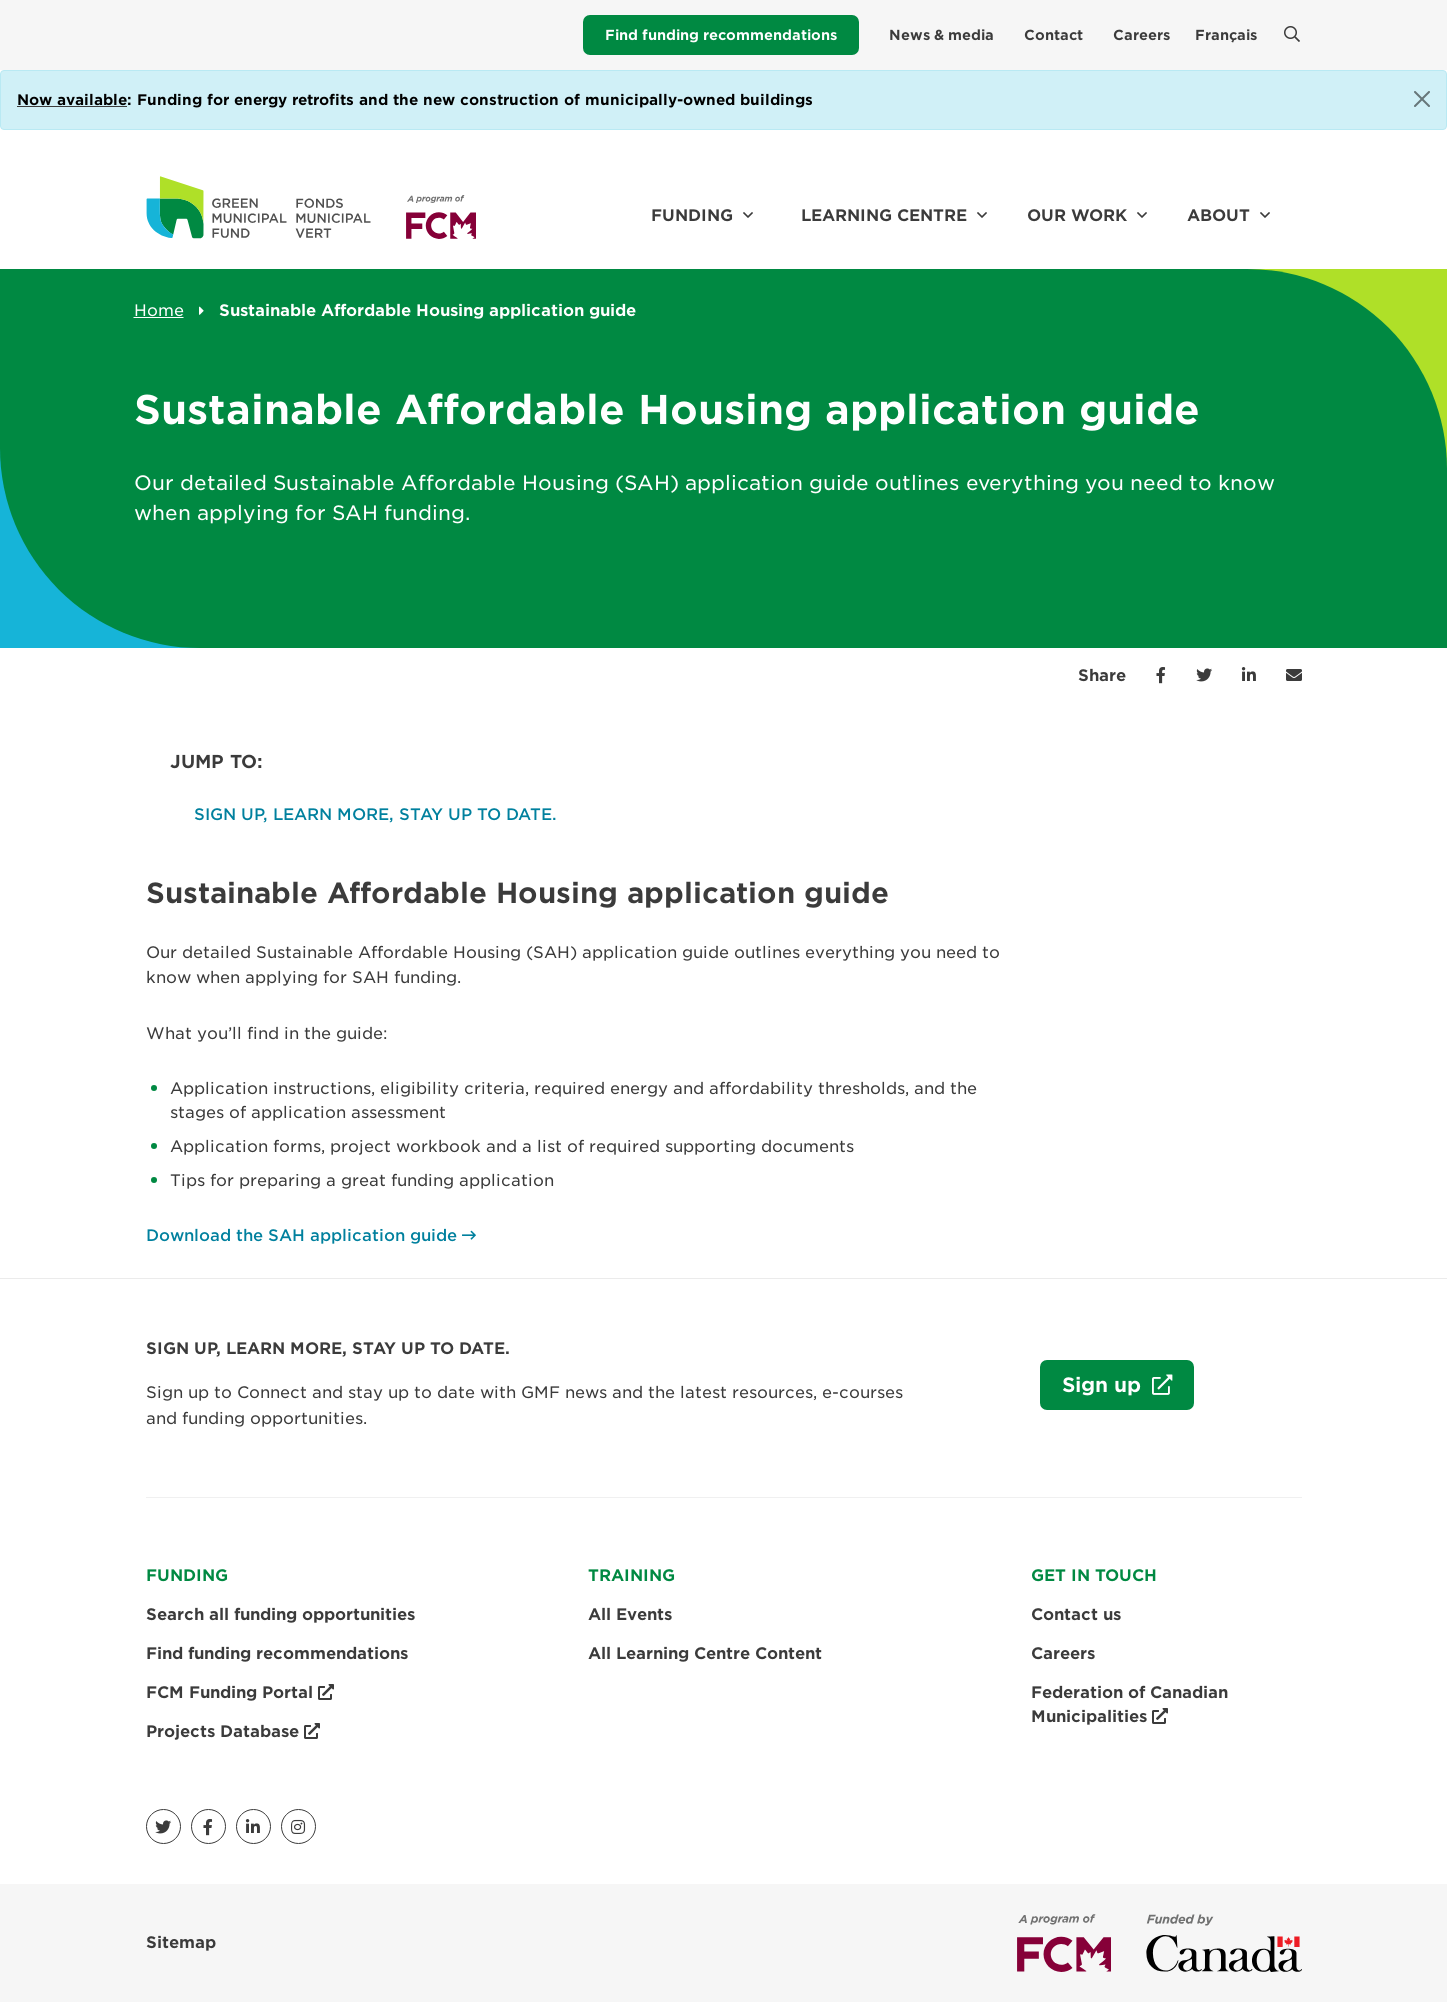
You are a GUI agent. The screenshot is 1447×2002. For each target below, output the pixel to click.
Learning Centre (884, 215)
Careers (1141, 35)
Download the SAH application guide (301, 1235)
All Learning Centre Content (705, 1653)
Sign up (1093, 1390)
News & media (941, 35)
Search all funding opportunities (280, 1614)
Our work (1077, 215)
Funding (692, 215)
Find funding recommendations (721, 35)
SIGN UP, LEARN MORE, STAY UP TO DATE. (375, 814)
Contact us (1076, 1614)
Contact (1053, 35)
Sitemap (181, 1942)
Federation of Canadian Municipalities (1129, 1706)
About (1218, 215)
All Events (630, 1614)
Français (1226, 35)
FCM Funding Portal (240, 1693)
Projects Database (233, 1732)
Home (159, 310)
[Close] (1422, 99)
